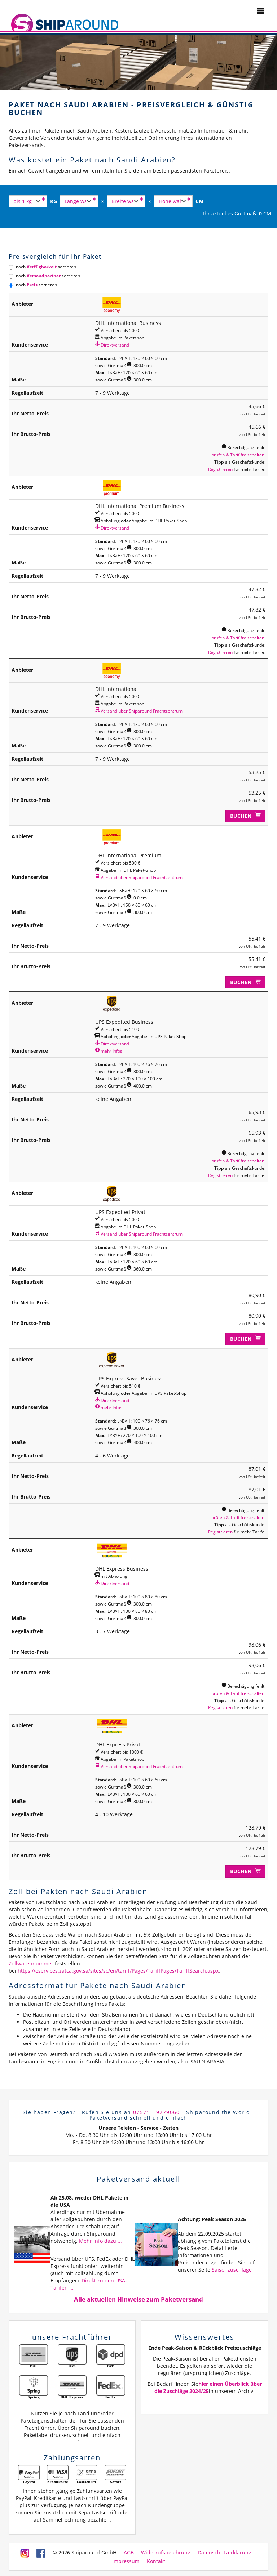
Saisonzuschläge (232, 2269)
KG (53, 201)
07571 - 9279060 (156, 2112)
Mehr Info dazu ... (100, 2240)
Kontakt (156, 2561)
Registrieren (220, 469)
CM (199, 201)
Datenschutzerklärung (224, 2552)
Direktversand (112, 345)
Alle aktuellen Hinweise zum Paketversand (138, 2299)
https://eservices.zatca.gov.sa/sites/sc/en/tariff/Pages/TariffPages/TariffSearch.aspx (118, 1970)
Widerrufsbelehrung (165, 2552)
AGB (129, 2552)
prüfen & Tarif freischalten (237, 454)
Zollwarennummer (31, 1963)
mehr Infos (108, 1051)
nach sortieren (42, 267)
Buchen (245, 815)
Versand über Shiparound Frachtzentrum (139, 711)
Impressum (126, 2561)
